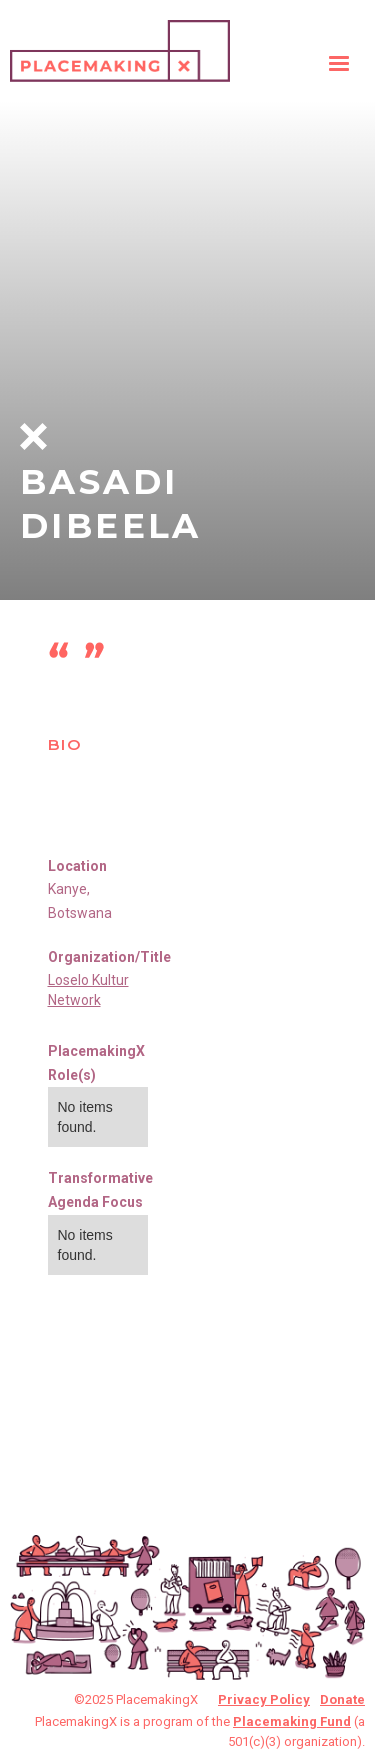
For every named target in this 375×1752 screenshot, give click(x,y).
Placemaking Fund (292, 1721)
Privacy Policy (264, 1699)
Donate (342, 1699)
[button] (339, 64)
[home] (120, 46)
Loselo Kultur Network (88, 990)
